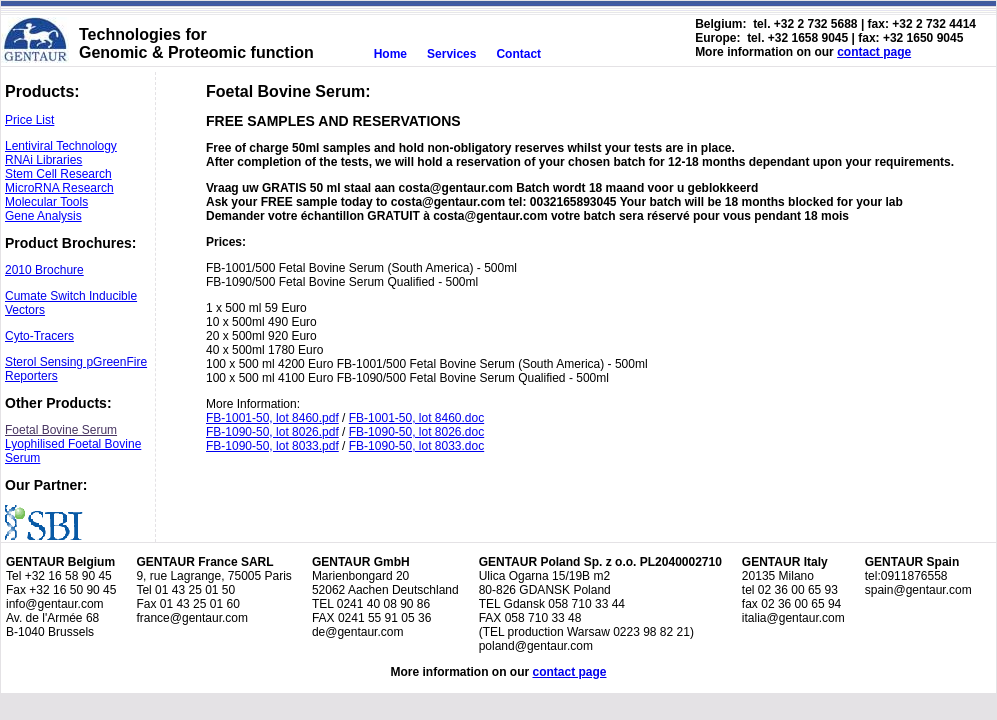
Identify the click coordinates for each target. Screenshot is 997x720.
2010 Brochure (44, 270)
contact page (874, 52)
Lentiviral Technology (61, 146)
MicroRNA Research (59, 188)
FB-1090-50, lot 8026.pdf (272, 432)
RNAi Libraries (43, 160)
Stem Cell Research (58, 174)
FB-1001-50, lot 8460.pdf (272, 418)
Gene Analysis (43, 216)
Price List (29, 120)
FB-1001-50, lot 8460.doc (416, 418)
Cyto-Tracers (39, 336)
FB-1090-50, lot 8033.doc (416, 446)
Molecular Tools (46, 202)
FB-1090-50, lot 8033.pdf (272, 446)
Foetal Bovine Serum (61, 430)
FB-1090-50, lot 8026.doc (416, 432)
